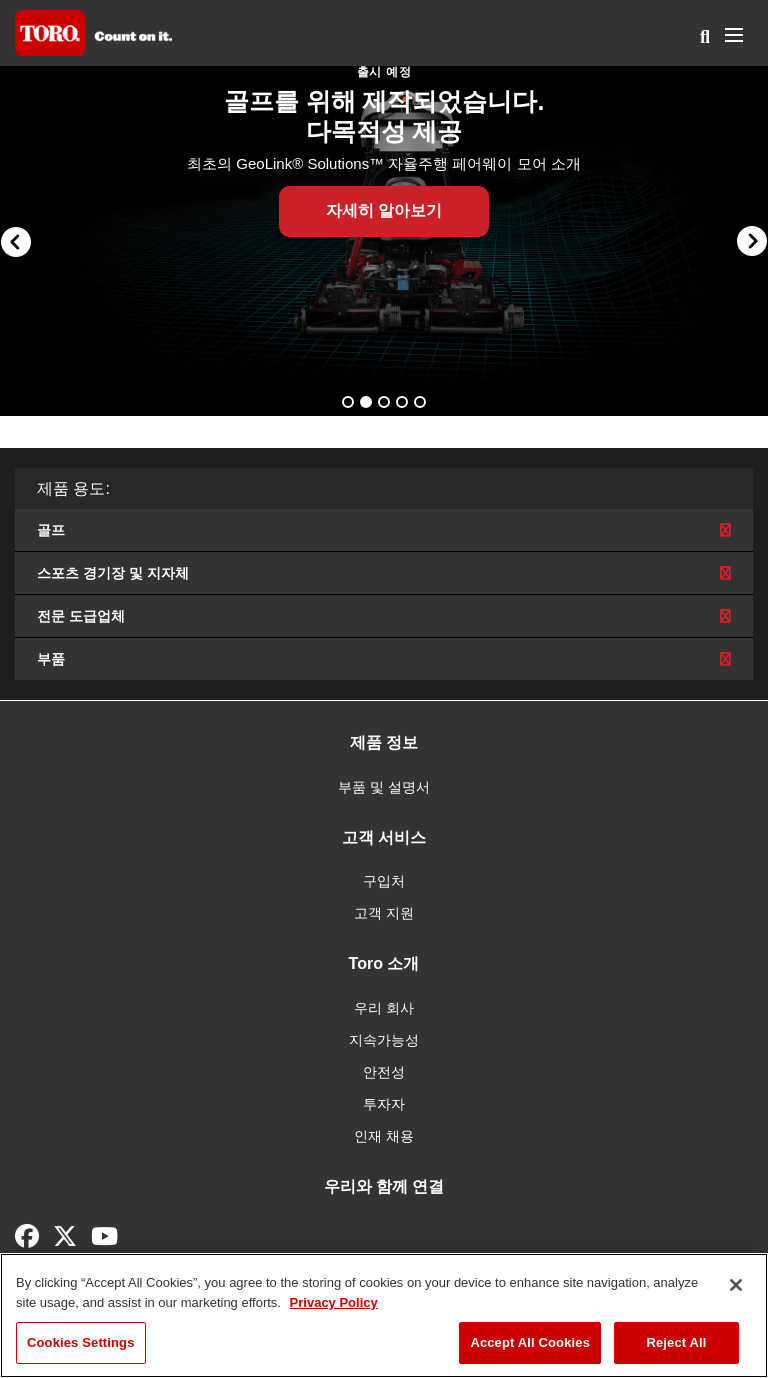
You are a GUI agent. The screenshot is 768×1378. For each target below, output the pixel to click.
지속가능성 (384, 1040)
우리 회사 (384, 1008)
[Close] (736, 1285)
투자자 (384, 1104)
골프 (384, 530)
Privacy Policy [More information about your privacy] (334, 1302)
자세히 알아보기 (384, 210)
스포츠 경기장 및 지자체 (384, 573)
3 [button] (386, 404)
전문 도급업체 (384, 616)
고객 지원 (384, 913)
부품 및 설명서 (384, 787)
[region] (384, 1315)
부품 (384, 659)
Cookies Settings (81, 1342)
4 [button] (404, 404)
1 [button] (350, 404)
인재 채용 (384, 1136)
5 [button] (422, 404)
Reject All (676, 1342)
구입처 (384, 881)
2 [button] (368, 404)
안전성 (384, 1072)
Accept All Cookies (530, 1342)
